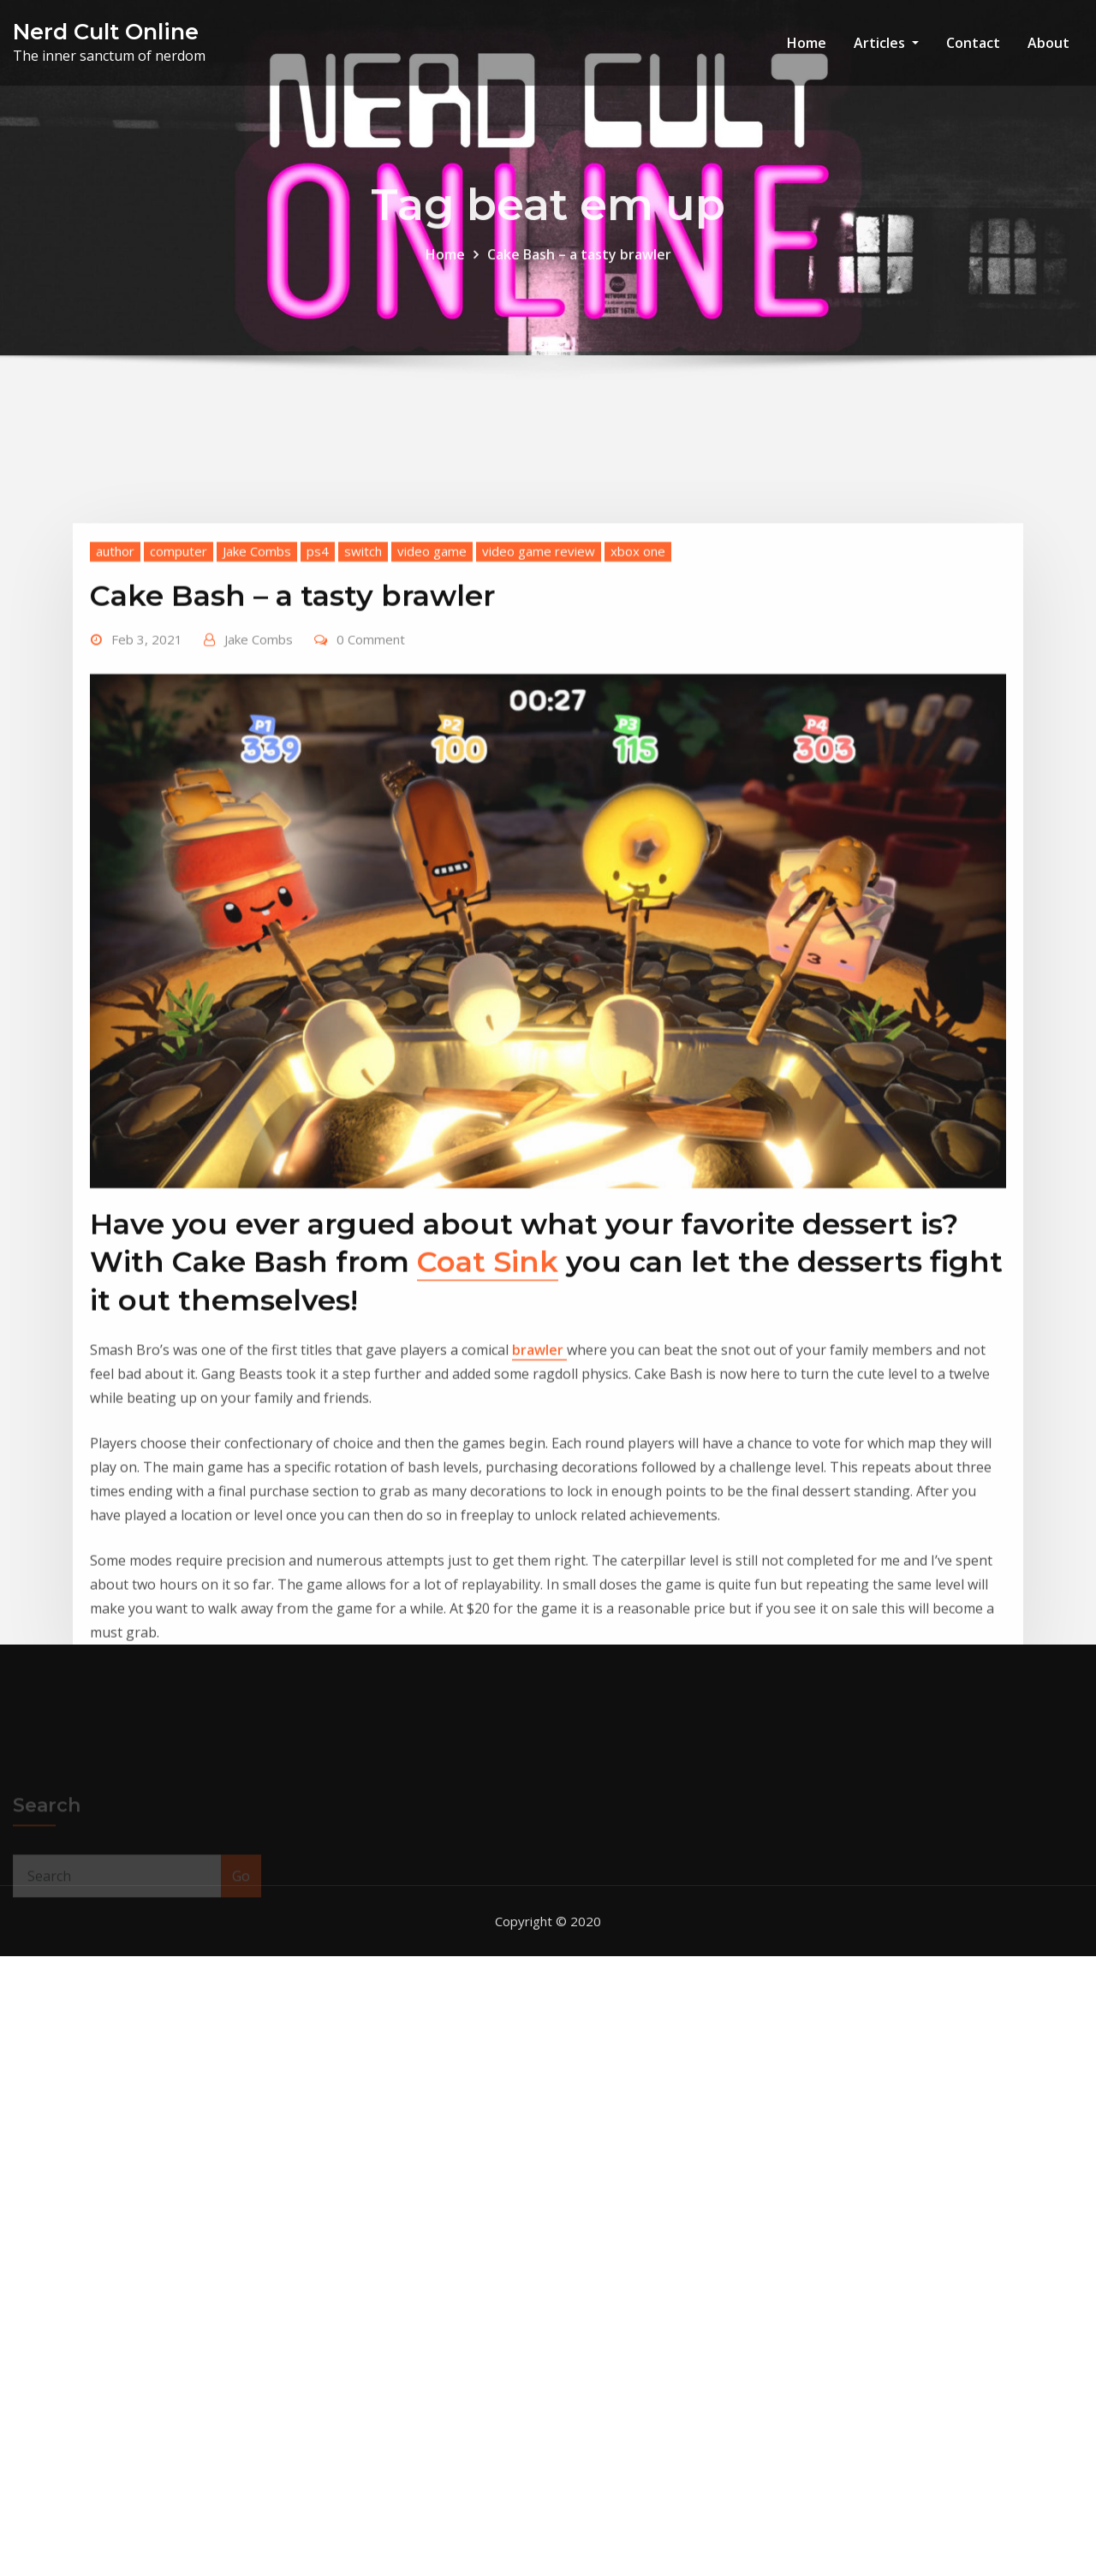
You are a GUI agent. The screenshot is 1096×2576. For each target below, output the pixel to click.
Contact (973, 42)
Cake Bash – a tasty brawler (579, 268)
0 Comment (371, 818)
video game (432, 730)
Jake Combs (257, 730)
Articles (886, 42)
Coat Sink (487, 1442)
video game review (538, 730)
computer (178, 730)
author (115, 730)
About (1048, 42)
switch (363, 730)
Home (806, 42)
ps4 (318, 730)
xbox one (638, 730)
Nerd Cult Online (106, 31)
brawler (539, 1529)
